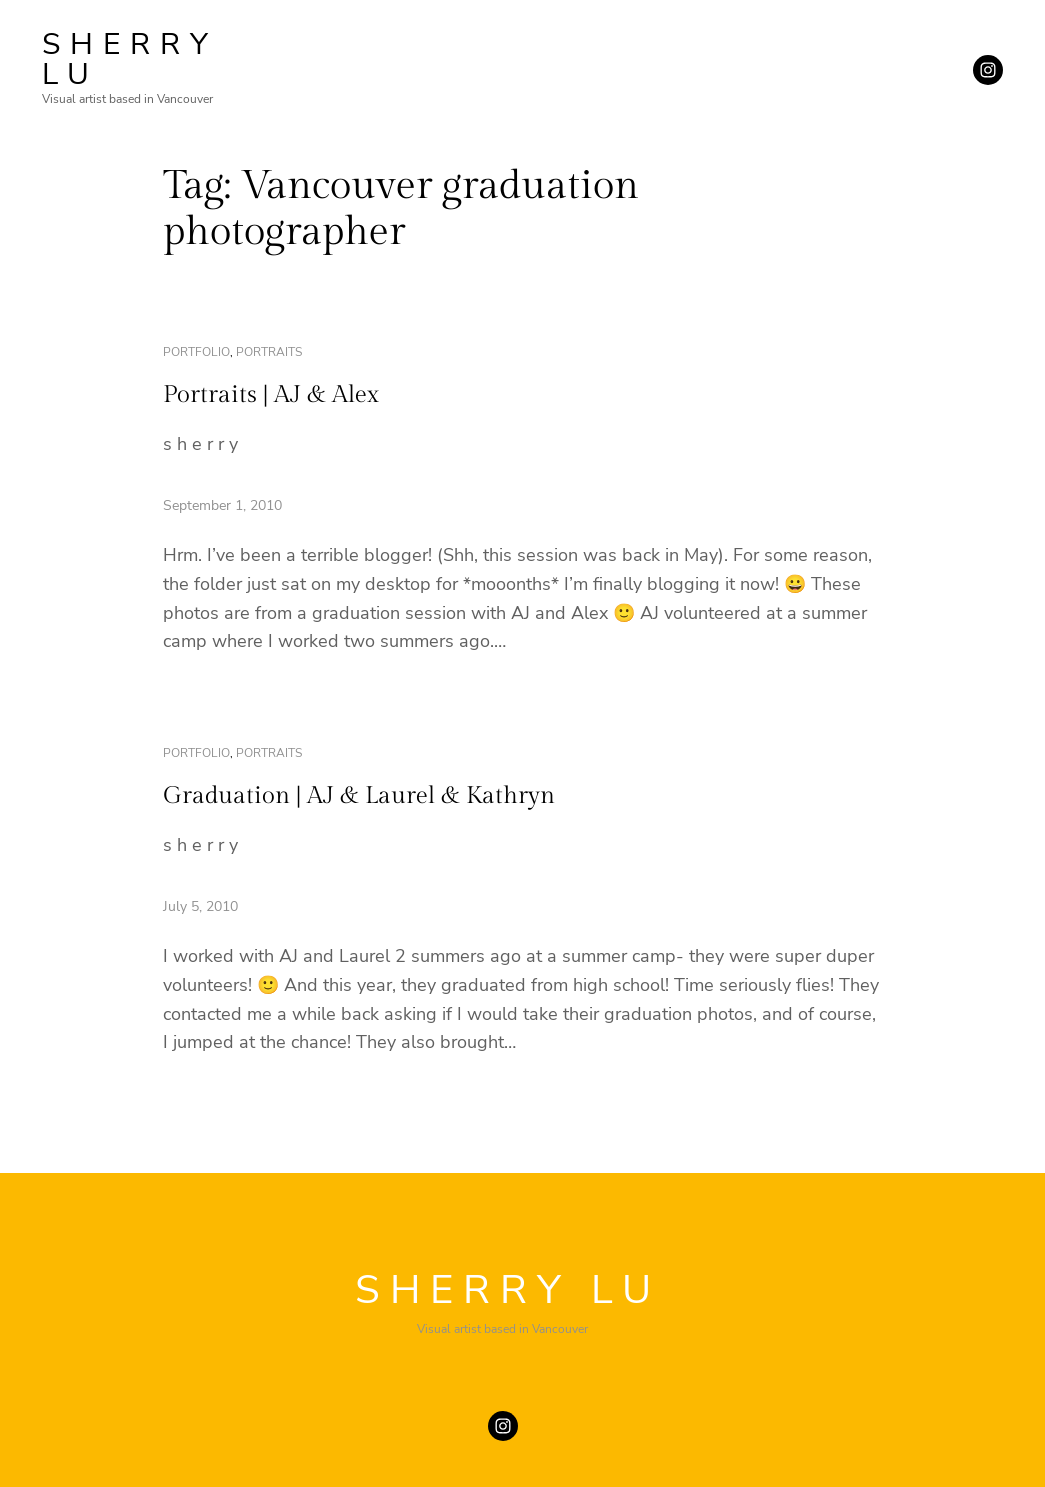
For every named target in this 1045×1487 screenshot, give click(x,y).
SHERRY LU (130, 59)
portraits (269, 352)
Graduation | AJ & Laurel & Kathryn (359, 796)
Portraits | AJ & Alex (271, 395)
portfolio (196, 352)
